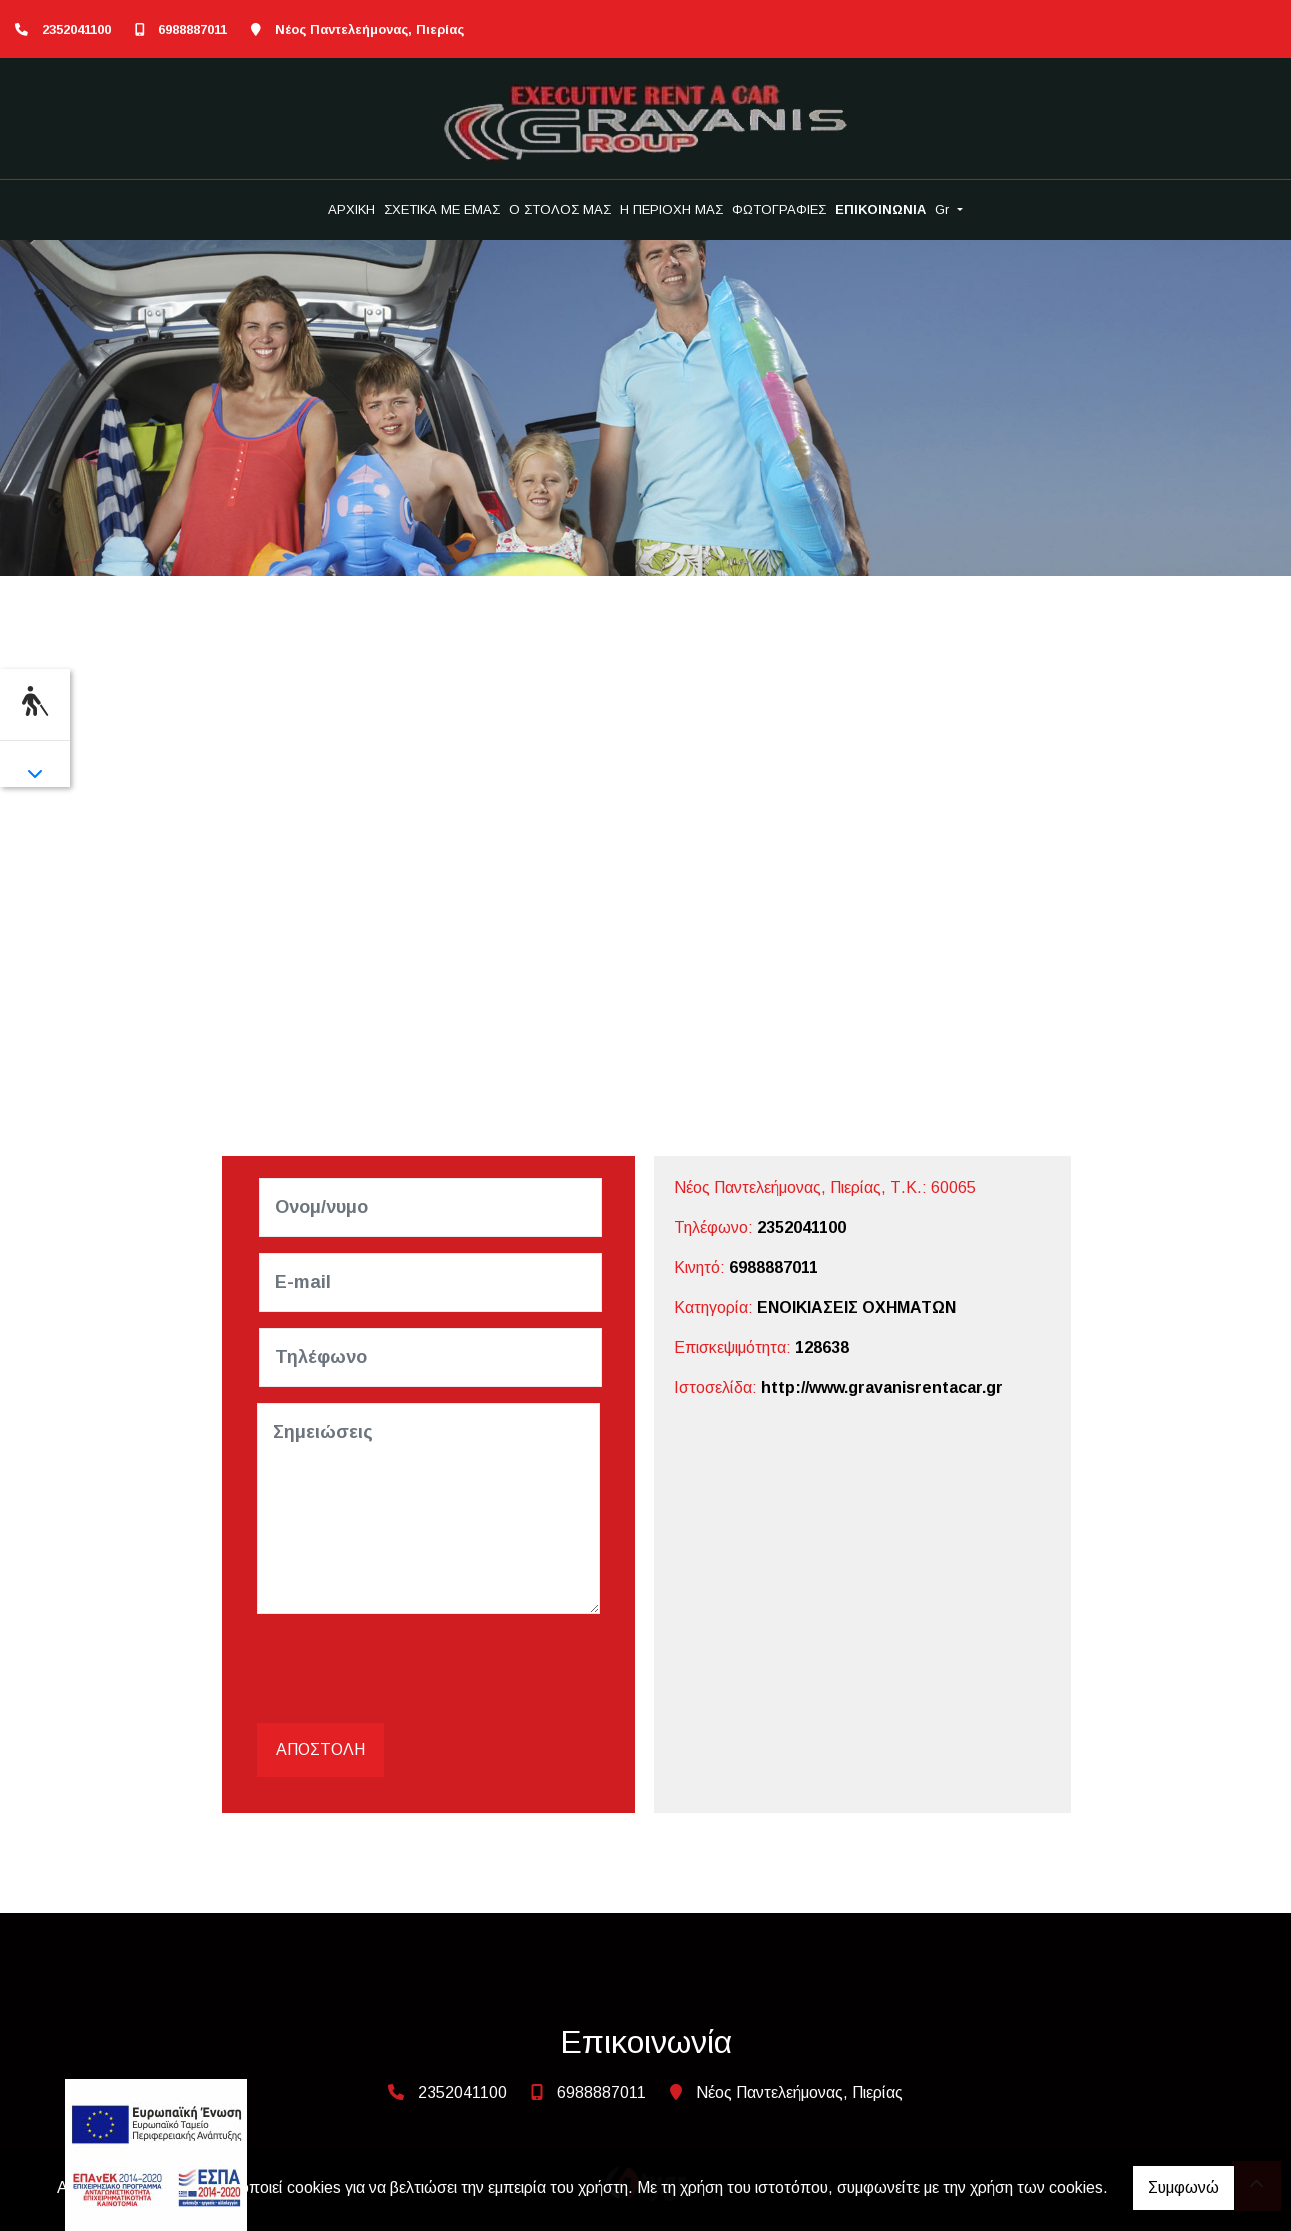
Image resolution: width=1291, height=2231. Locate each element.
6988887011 (192, 29)
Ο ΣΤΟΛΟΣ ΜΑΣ (560, 209)
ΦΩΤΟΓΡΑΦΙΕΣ (779, 209)
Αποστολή (320, 1749)
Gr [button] (944, 209)
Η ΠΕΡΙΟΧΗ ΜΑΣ (671, 209)
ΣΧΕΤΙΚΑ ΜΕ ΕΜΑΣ (442, 209)
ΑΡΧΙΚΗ (351, 209)
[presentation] (413, 1669)
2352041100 (76, 29)
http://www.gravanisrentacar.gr (882, 1387)
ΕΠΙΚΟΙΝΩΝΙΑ (880, 209)
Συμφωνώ (1183, 2187)
